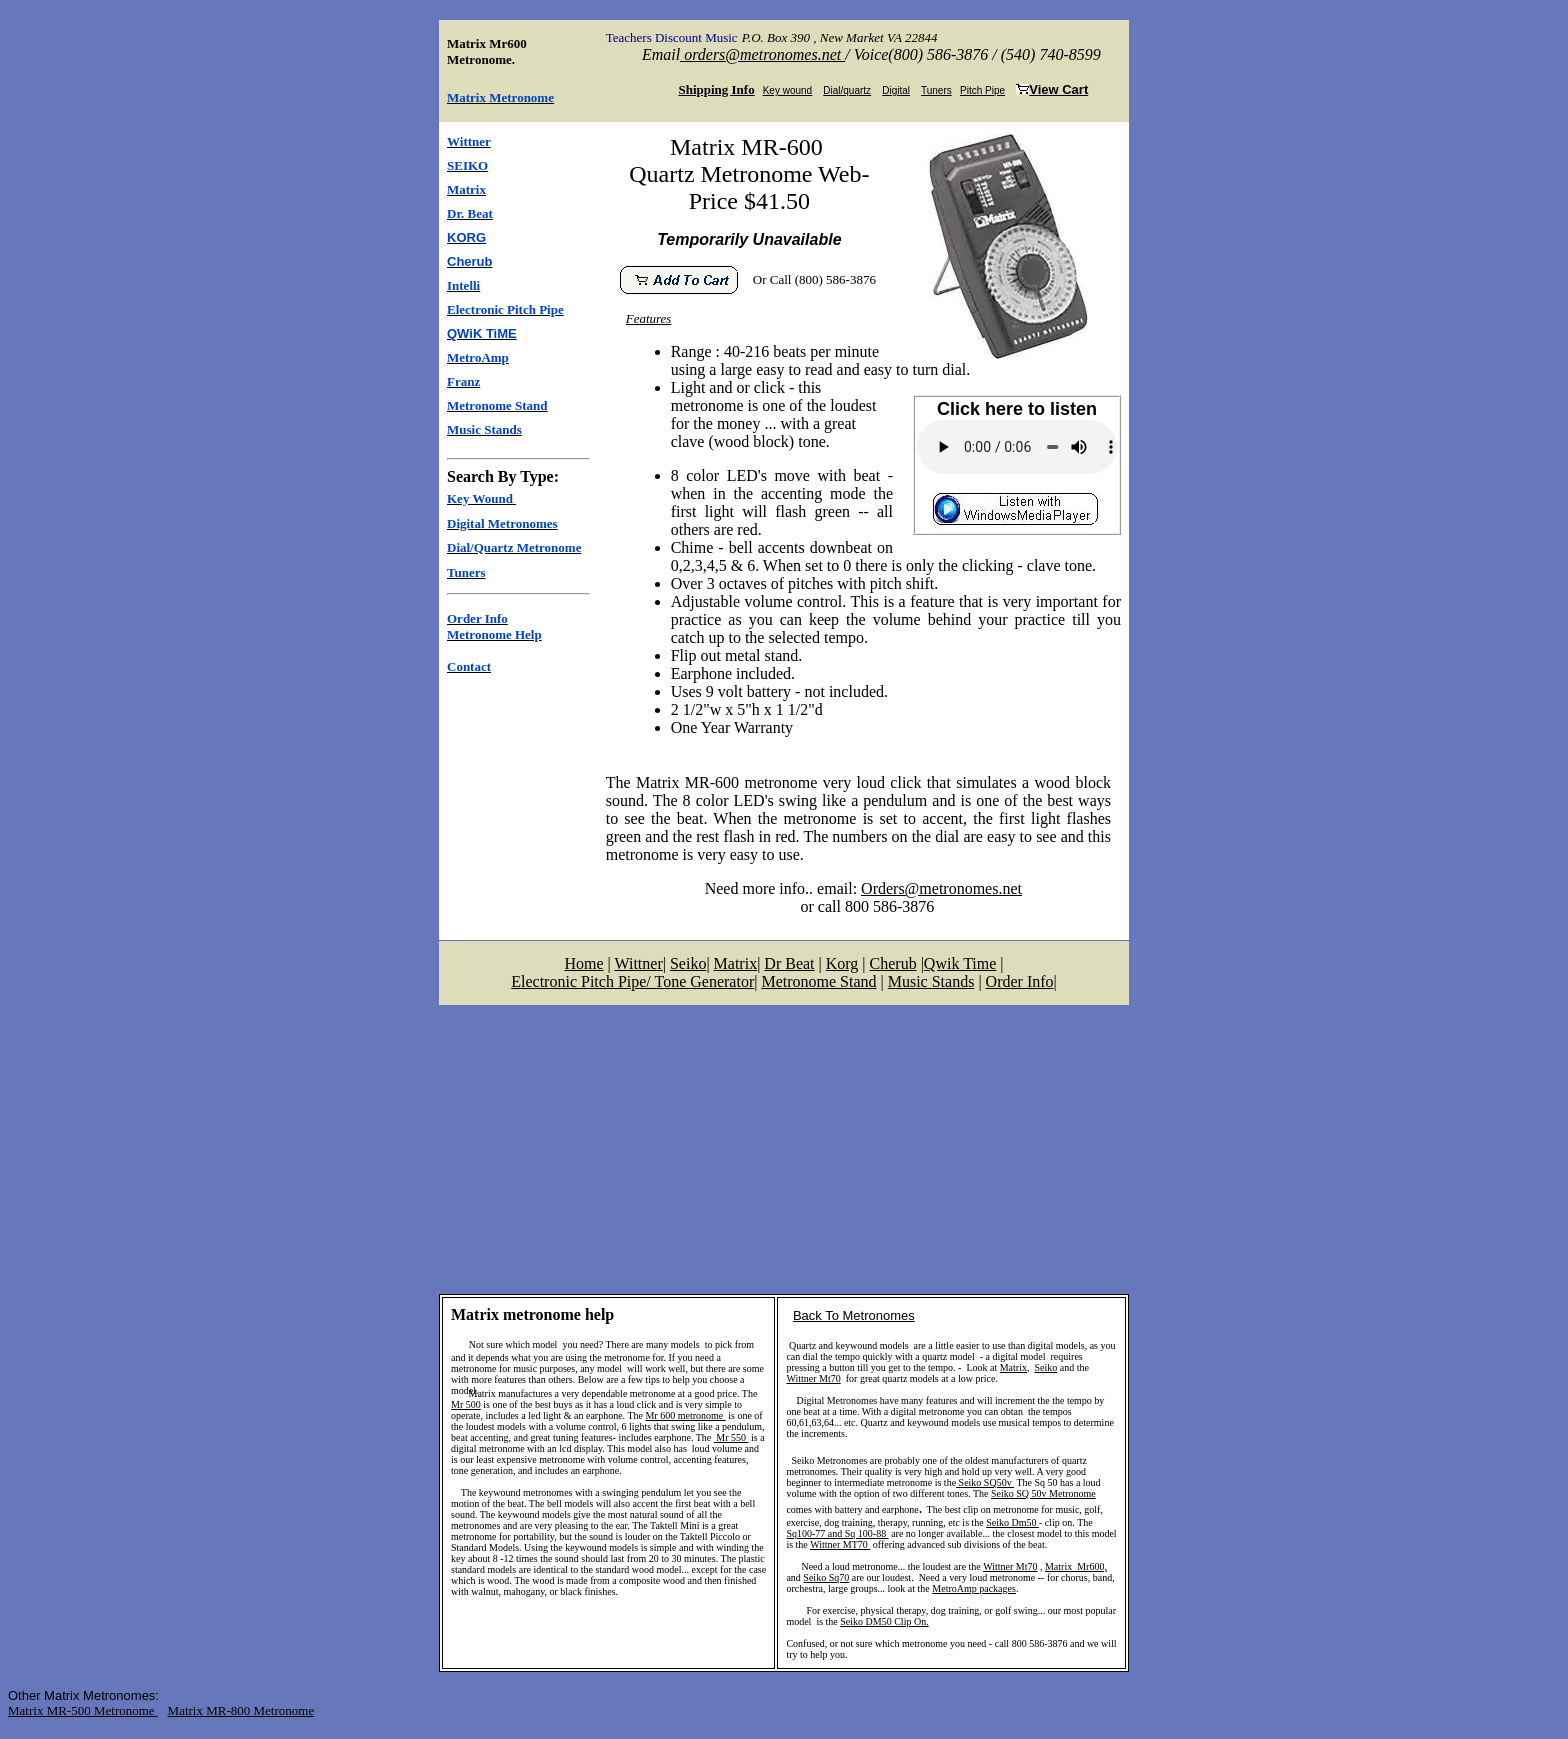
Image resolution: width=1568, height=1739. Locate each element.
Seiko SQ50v (985, 1482)
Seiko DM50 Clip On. (884, 1621)
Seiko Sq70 (826, 1577)
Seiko (1045, 1367)
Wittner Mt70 (813, 1378)
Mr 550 (731, 1437)
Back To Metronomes (854, 1315)
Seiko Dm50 (1012, 1522)
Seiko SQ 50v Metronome (1043, 1493)
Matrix (1013, 1367)
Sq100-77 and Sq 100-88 (837, 1533)
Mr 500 (466, 1404)
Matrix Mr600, (1076, 1566)
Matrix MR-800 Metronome (241, 1710)
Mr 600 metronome (685, 1415)
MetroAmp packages (974, 1588)
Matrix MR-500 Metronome (83, 1710)
